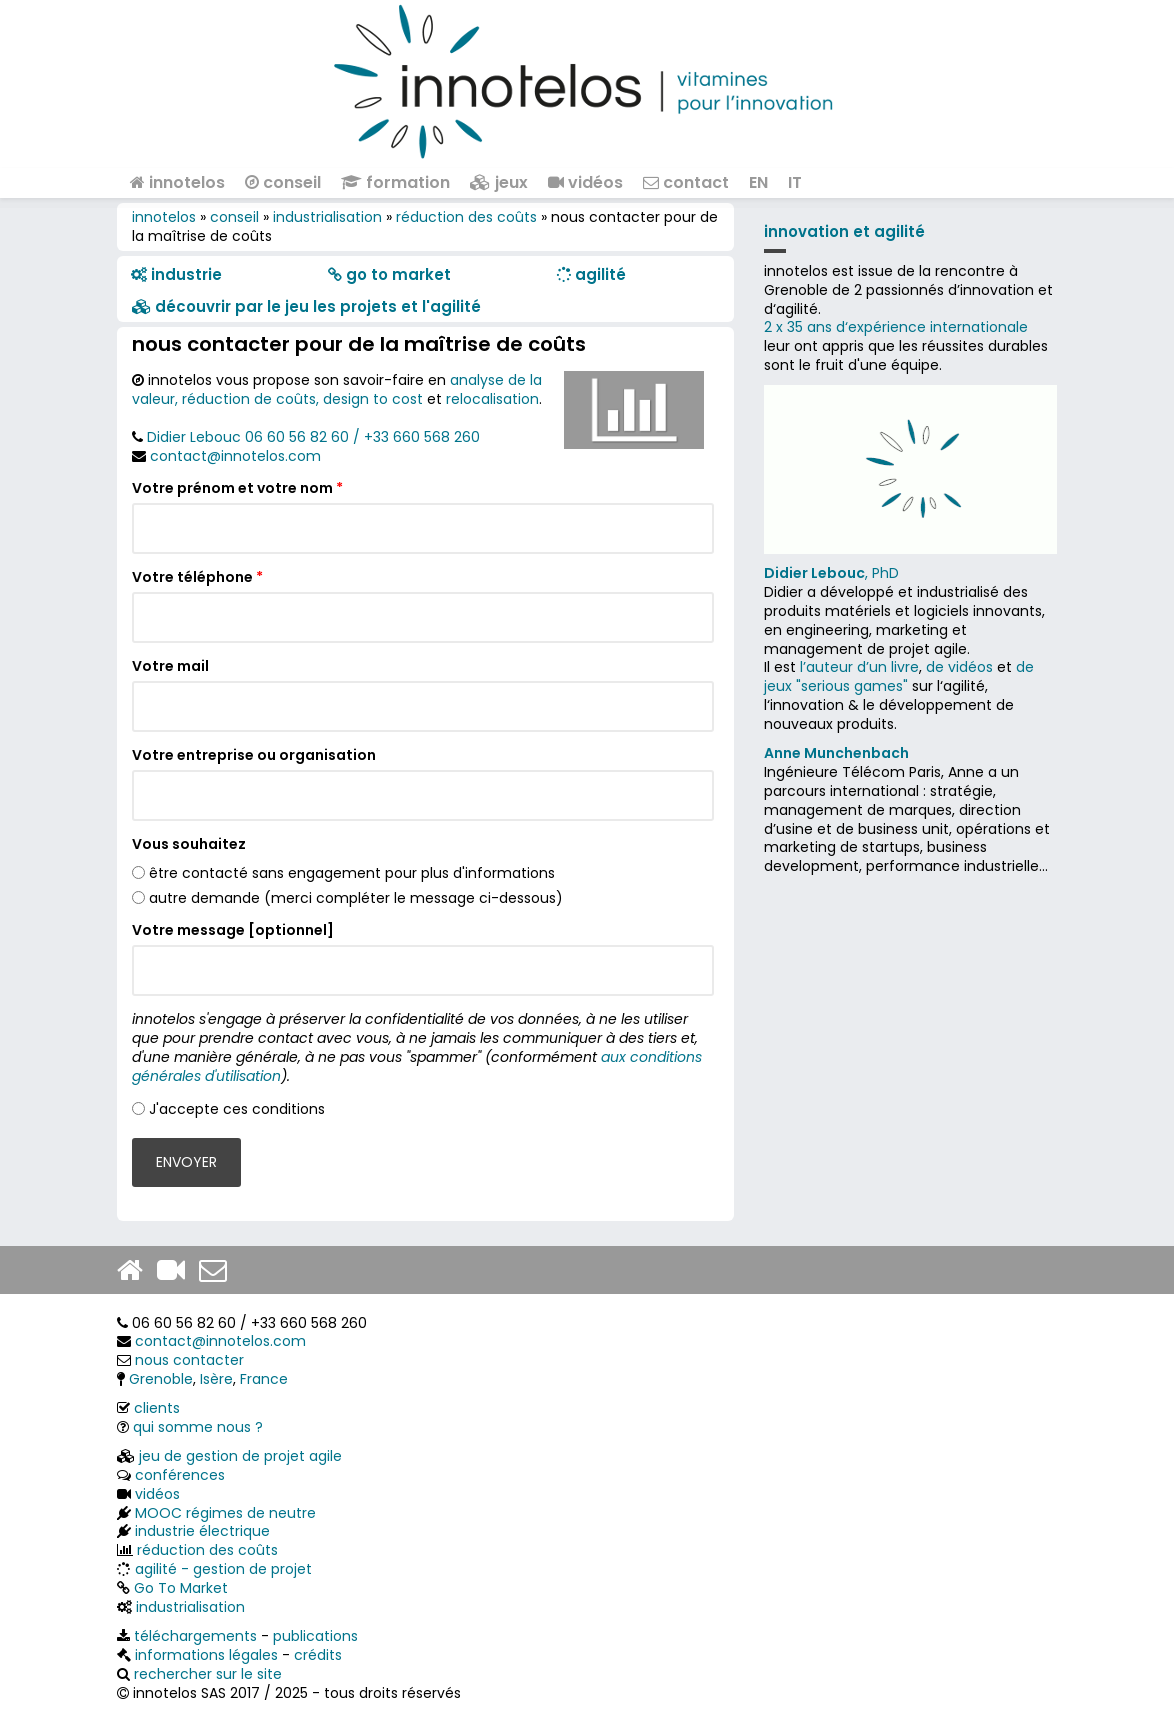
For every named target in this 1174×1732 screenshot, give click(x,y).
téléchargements (195, 1636)
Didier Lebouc (194, 437)
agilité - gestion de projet (223, 1569)
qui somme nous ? (198, 1427)
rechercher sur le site (208, 1674)
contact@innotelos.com (235, 456)
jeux (499, 182)
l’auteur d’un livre (859, 667)
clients (157, 1408)
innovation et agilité (844, 231)
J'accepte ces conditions (237, 1109)
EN (758, 182)
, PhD (831, 573)
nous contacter (189, 1360)
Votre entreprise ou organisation (254, 755)
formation (395, 182)
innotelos (177, 182)
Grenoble (161, 1379)
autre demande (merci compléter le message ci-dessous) (356, 898)
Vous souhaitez (189, 844)
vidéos (585, 182)
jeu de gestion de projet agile (240, 1456)
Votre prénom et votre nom (237, 488)
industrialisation (327, 217)
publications (315, 1636)
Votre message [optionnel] (233, 930)
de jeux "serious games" (899, 676)
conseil (283, 182)
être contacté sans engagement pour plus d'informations (352, 873)
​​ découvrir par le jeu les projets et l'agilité (306, 306)
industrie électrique (202, 1531)
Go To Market (181, 1588)
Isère (216, 1379)
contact (686, 182)
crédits (318, 1655)
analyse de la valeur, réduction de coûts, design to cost (337, 389)
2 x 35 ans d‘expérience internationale (896, 327)
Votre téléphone (197, 577)
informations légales (206, 1655)
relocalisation (492, 399)
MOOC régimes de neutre (225, 1513)
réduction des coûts (466, 217)
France (264, 1379)
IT (795, 182)
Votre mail (170, 666)
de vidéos (959, 667)
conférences (180, 1475)
